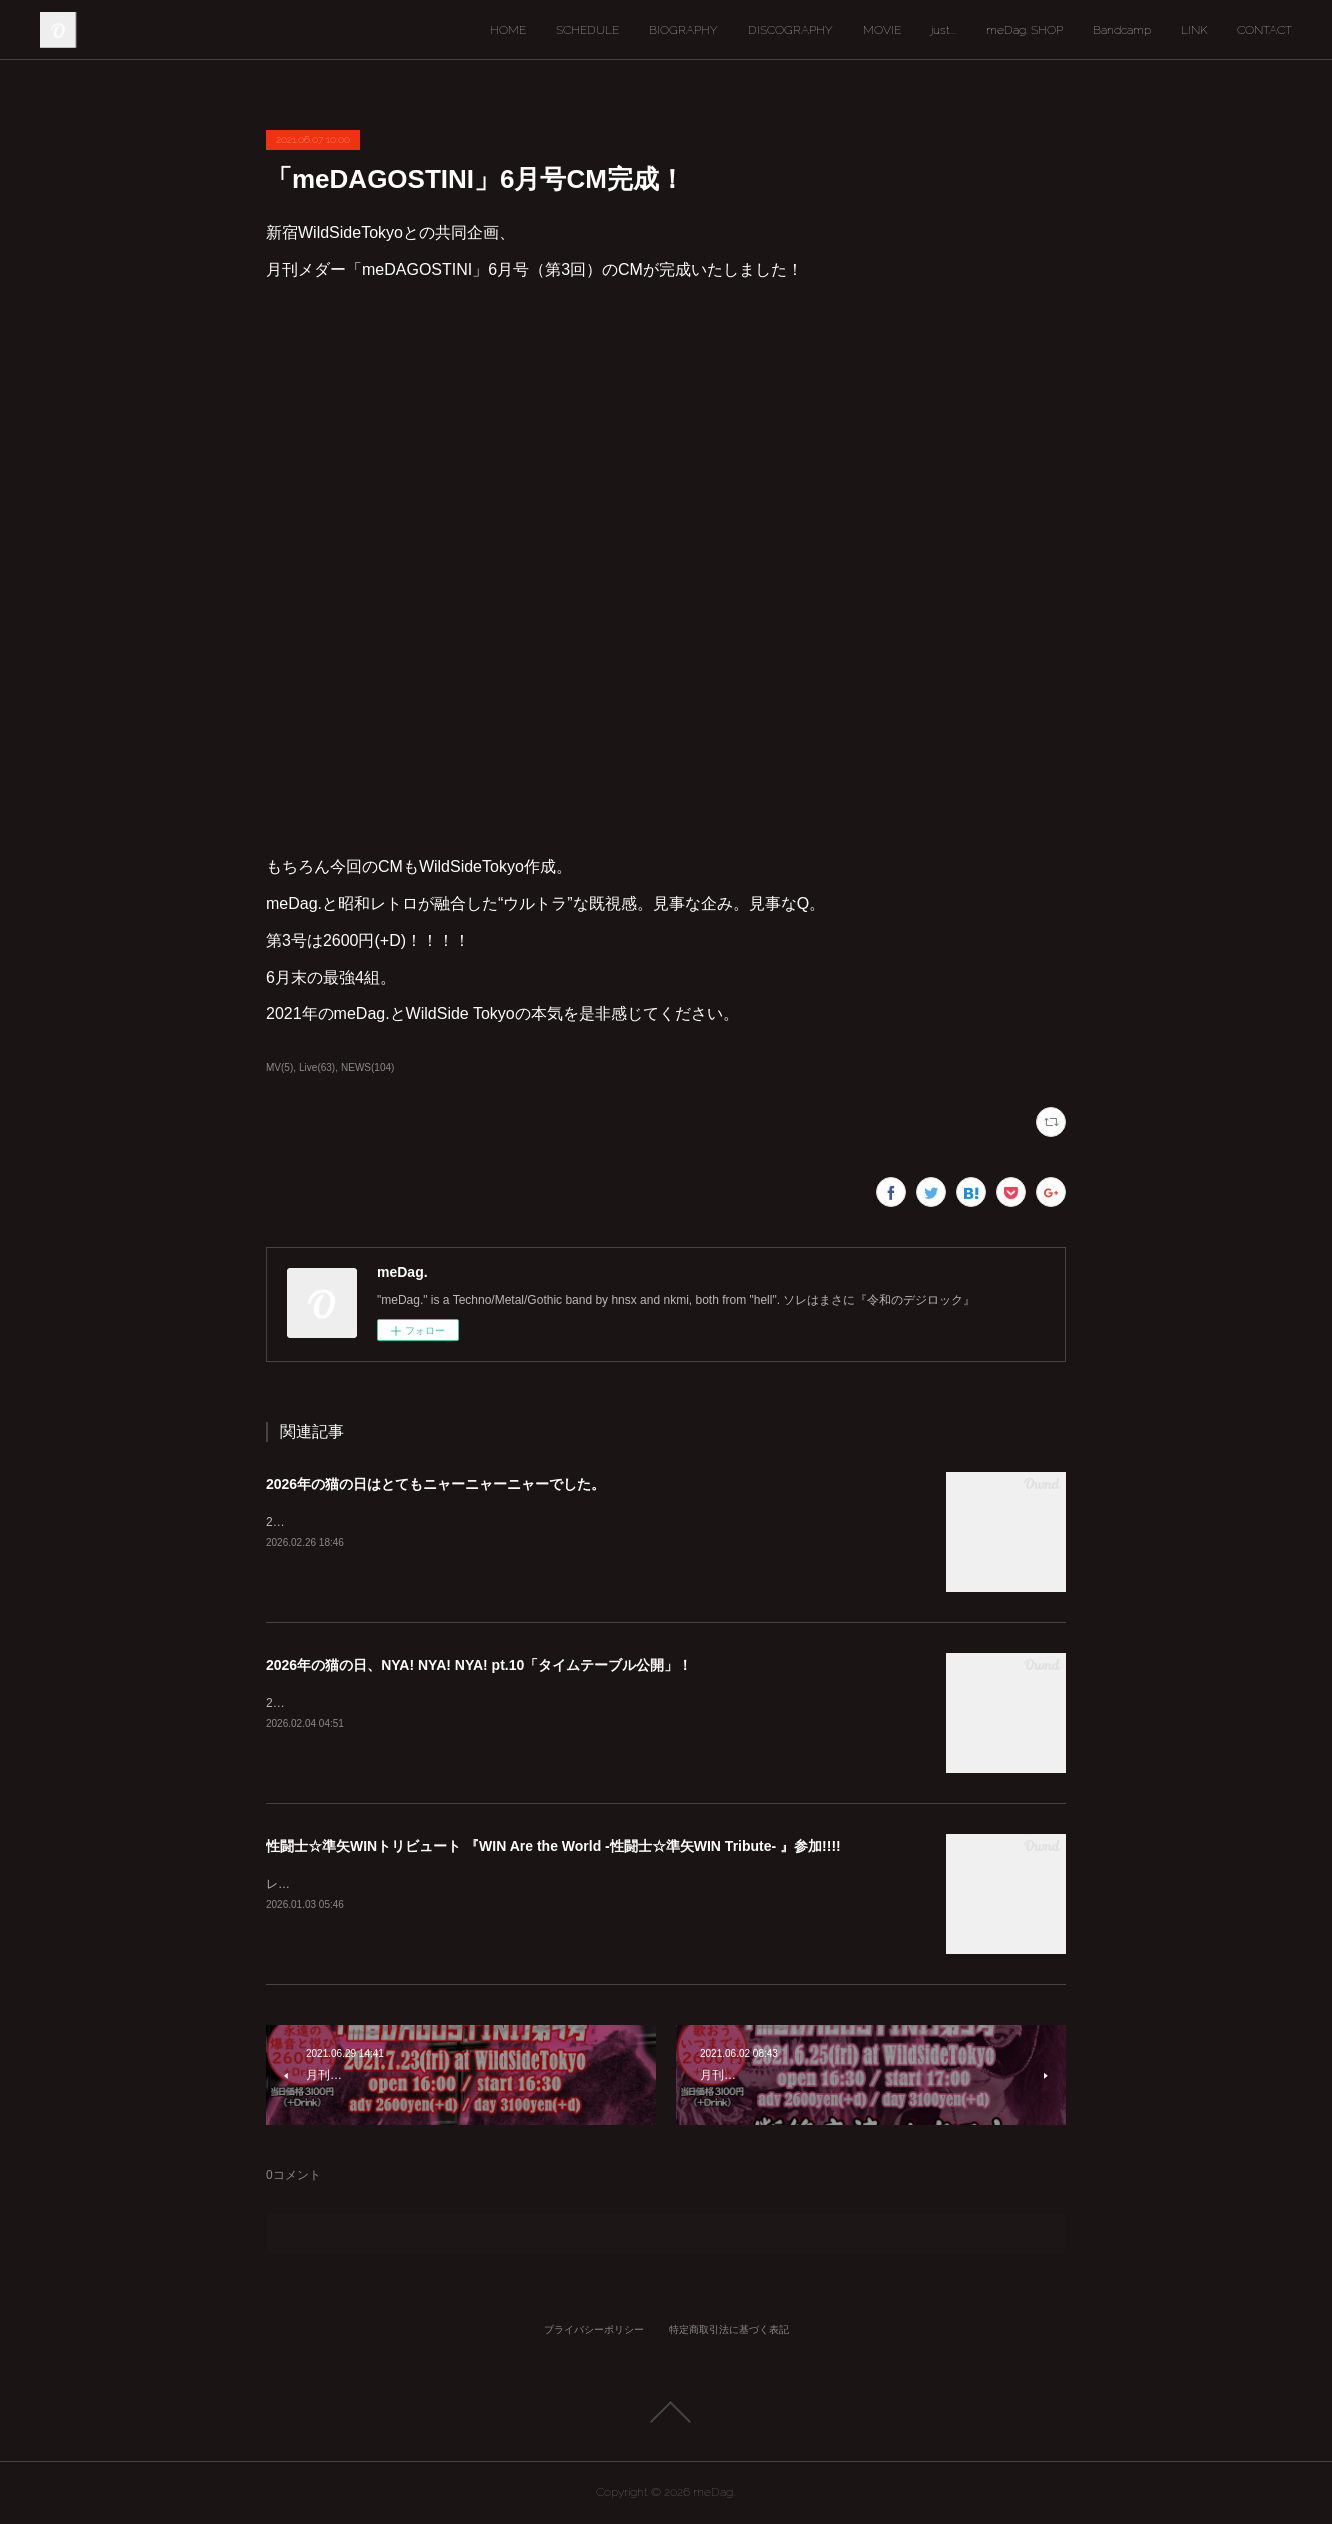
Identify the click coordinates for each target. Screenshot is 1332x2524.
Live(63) (317, 1067)
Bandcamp (1122, 30)
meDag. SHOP (1024, 30)
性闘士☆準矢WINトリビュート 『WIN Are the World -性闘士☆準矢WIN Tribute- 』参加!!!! (553, 1846)
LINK (1194, 30)
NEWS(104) (367, 1067)
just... (943, 30)
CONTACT (1264, 30)
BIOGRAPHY (683, 30)
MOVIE (882, 30)
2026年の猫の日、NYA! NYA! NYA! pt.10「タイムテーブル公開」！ (479, 1665)
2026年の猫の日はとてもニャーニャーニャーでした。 (435, 1484)
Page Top (666, 2412)
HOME (508, 30)
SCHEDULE (587, 30)
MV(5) (279, 1067)
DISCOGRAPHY (790, 30)
